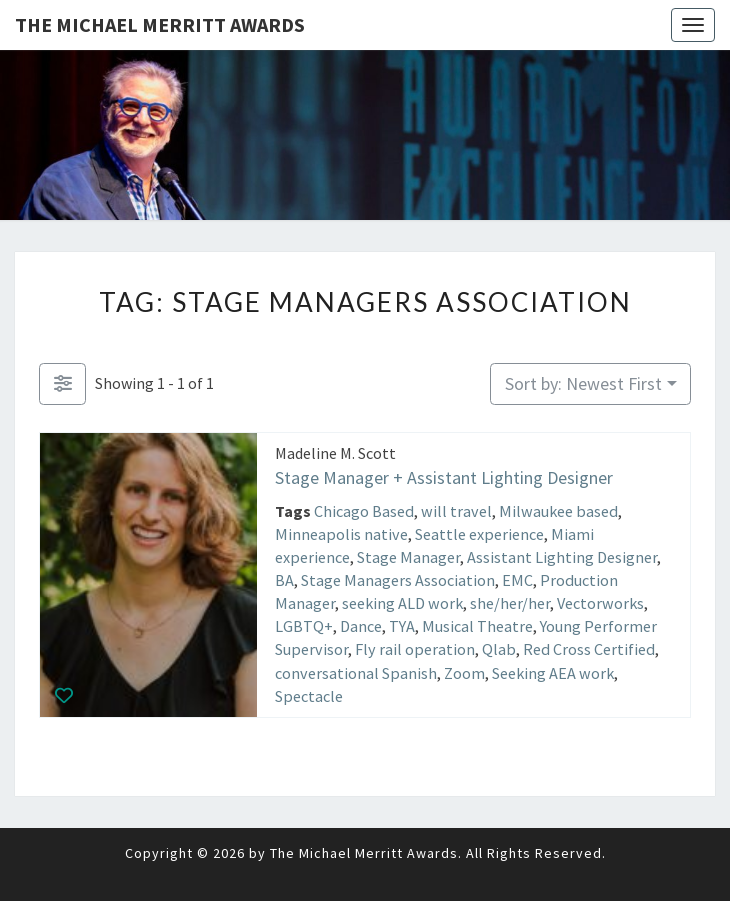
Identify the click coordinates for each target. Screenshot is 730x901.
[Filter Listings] (62, 384)
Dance (361, 626)
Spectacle (309, 696)
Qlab (499, 649)
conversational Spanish (356, 673)
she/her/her (510, 603)
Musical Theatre (477, 626)
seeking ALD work (402, 603)
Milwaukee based (558, 511)
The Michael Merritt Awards (160, 24)
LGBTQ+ (304, 626)
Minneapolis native (341, 534)
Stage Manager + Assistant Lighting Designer (444, 477)
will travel (456, 511)
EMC (517, 580)
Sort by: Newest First (583, 383)
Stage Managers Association (398, 580)
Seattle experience (479, 534)
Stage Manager (408, 557)
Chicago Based (364, 511)
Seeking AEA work (553, 673)
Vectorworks (600, 603)
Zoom (464, 673)
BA (284, 580)
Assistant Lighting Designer (562, 557)
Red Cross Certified (589, 649)
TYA (402, 626)
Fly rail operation (415, 649)
